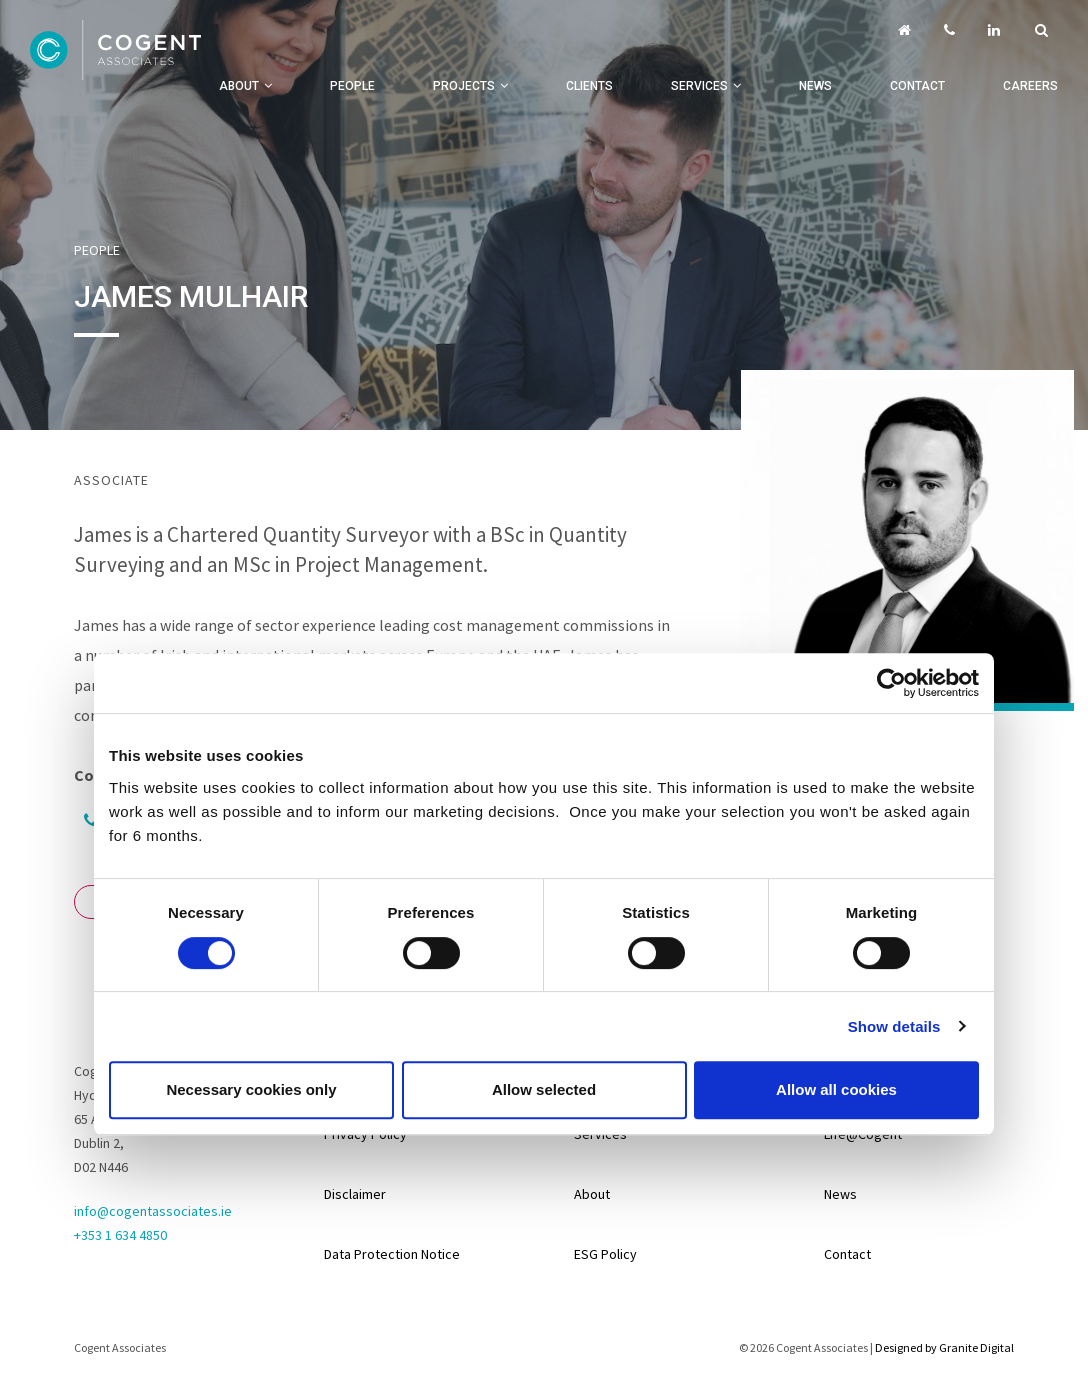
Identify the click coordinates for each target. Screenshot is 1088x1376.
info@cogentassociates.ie (153, 1211)
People (352, 86)
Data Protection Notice (392, 1254)
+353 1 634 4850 (120, 1235)
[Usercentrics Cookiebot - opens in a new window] (891, 683)
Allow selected (544, 1089)
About (239, 86)
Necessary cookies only (251, 1089)
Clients (589, 86)
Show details (894, 1026)
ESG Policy (605, 1254)
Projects (464, 86)
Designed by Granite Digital (944, 1347)
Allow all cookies (836, 1089)
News (815, 86)
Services (699, 86)
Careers (1030, 86)
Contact (917, 86)
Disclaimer (355, 1194)
